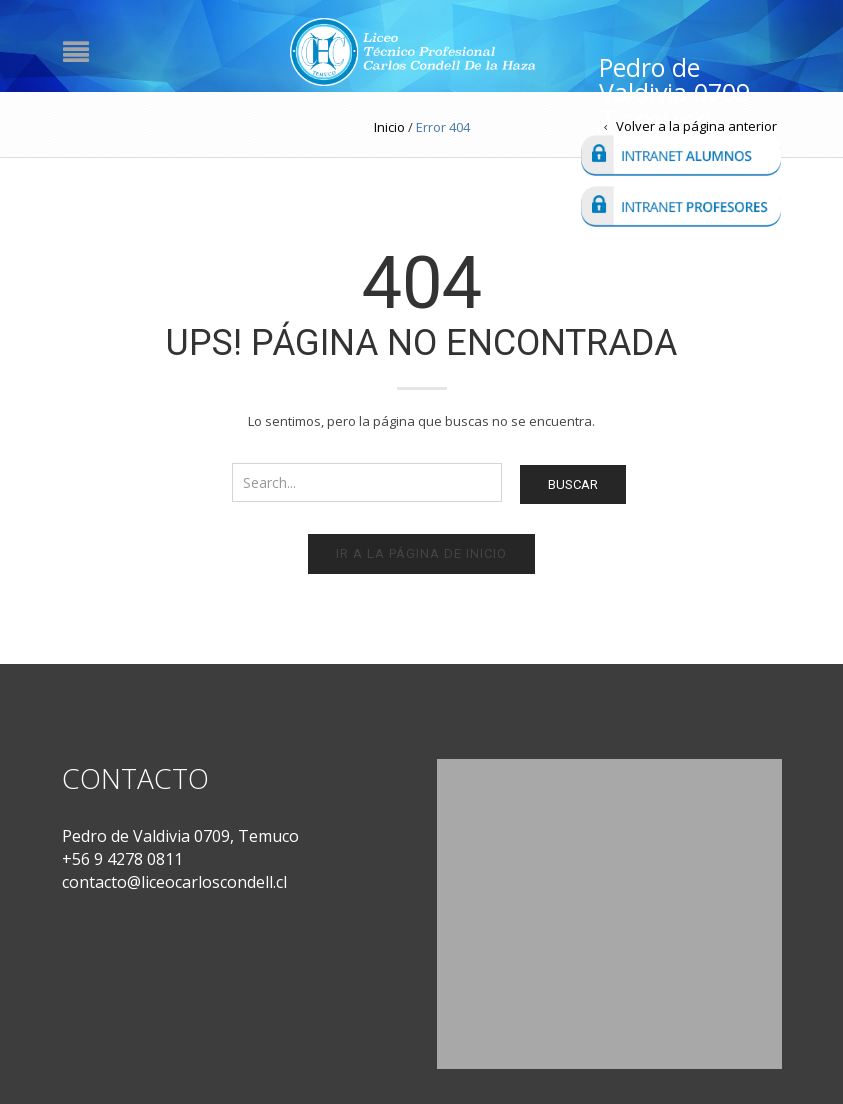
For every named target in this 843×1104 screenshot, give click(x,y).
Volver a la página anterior (696, 126)
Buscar (573, 484)
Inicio (389, 127)
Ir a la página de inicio (421, 553)
